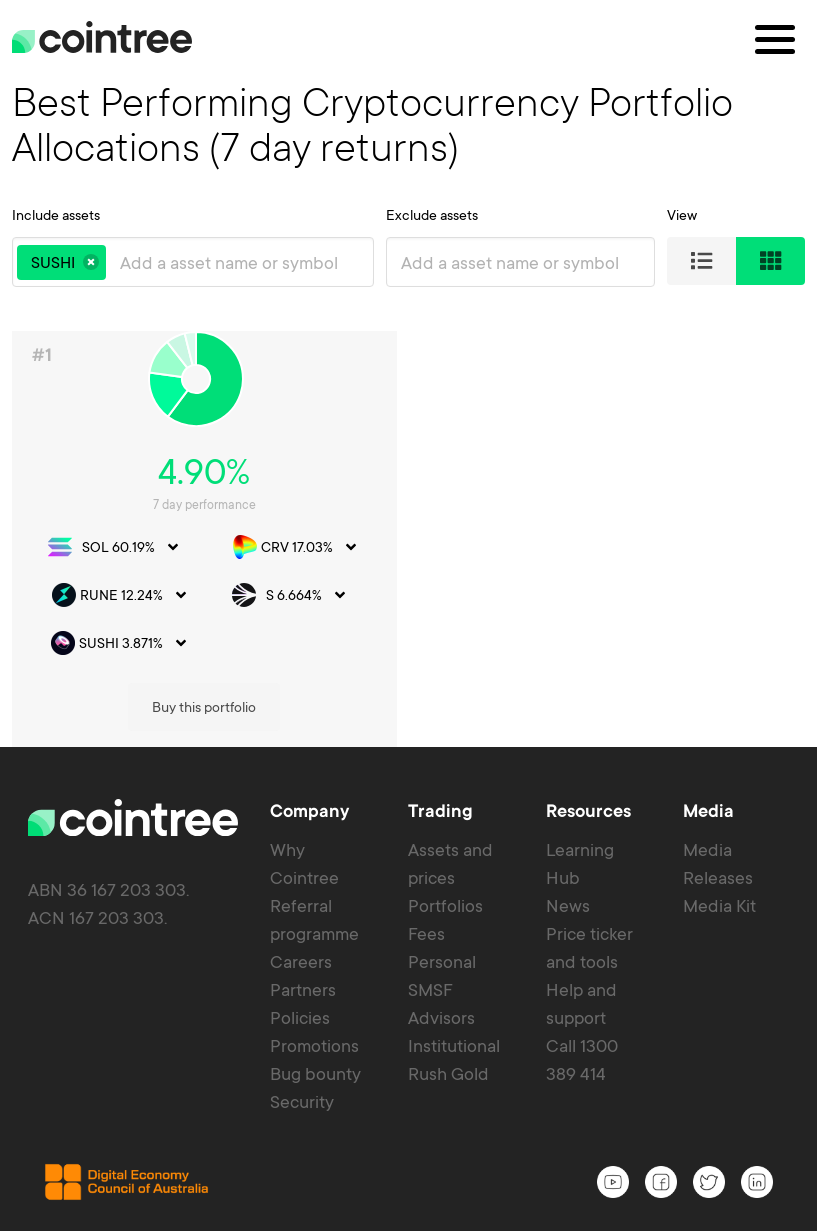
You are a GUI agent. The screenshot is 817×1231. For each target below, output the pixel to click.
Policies (300, 778)
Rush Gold (448, 834)
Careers (301, 722)
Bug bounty (315, 834)
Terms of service (600, 1209)
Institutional (454, 806)
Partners (303, 750)
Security (302, 862)
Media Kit (719, 666)
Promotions (314, 806)
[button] (91, 262)
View (682, 214)
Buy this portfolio (729, 419)
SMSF (430, 750)
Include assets (56, 214)
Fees (426, 694)
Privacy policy (739, 1209)
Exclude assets (432, 214)
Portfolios (445, 666)
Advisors (441, 778)
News (568, 666)
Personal (442, 722)
